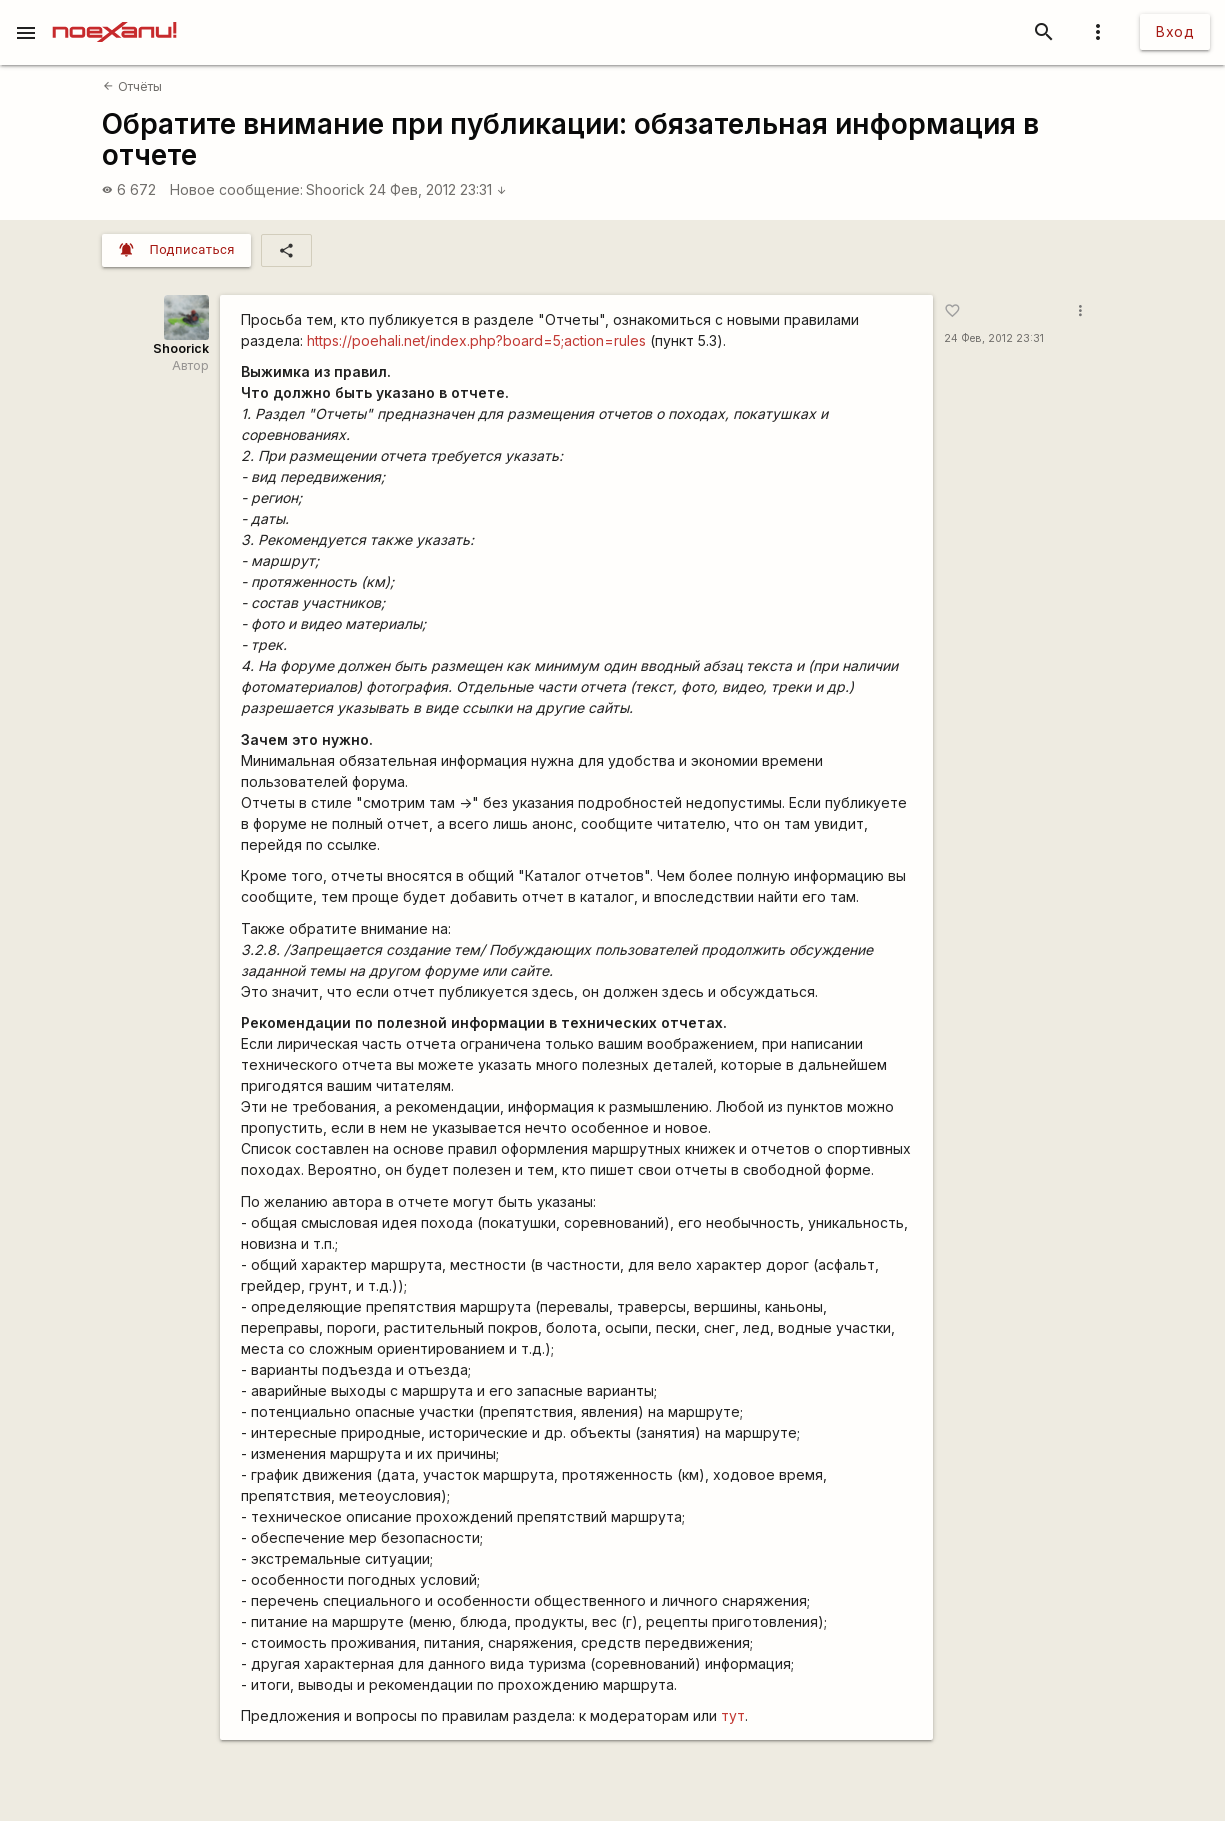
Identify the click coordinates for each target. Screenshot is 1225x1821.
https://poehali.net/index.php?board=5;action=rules (476, 340)
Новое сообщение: (236, 189)
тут (733, 1715)
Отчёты (132, 86)
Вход (1175, 31)
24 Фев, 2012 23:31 (438, 189)
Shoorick (335, 189)
